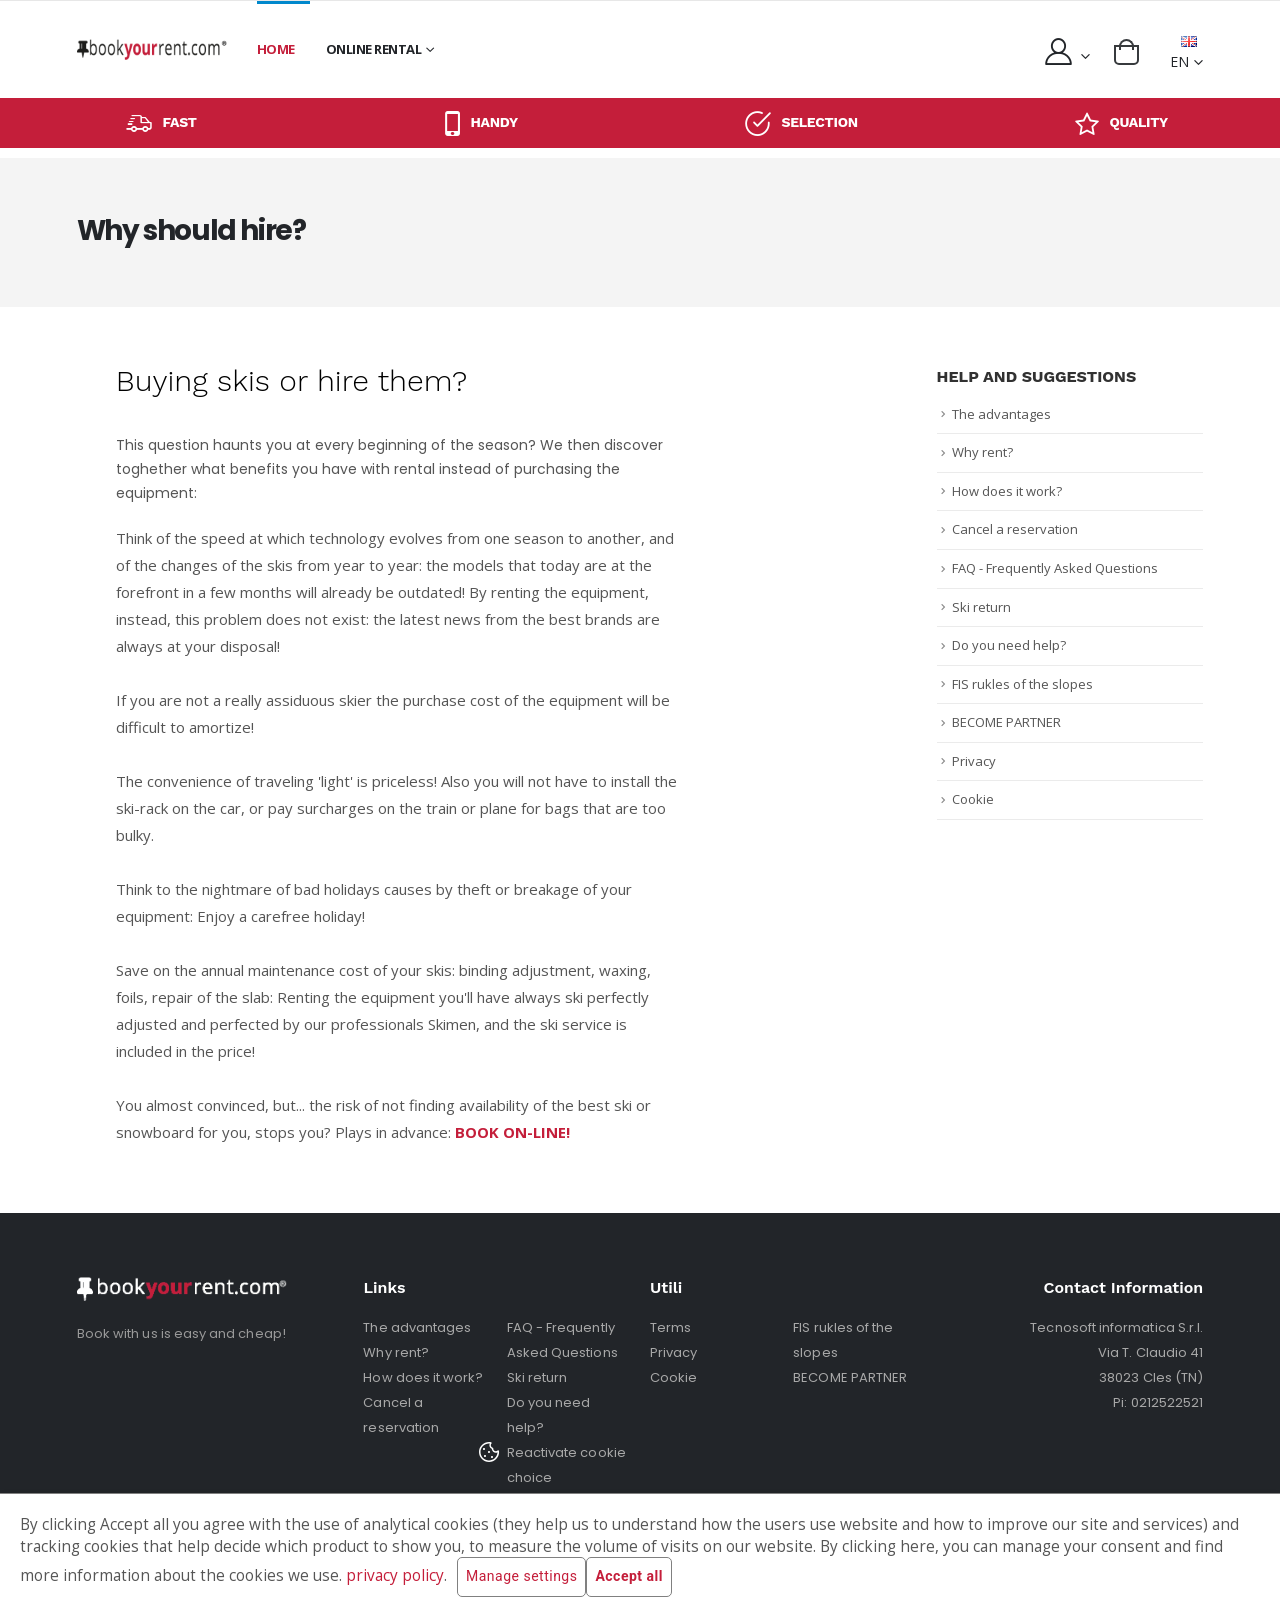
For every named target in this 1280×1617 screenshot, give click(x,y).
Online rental (374, 49)
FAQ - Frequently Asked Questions (1055, 568)
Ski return (981, 607)
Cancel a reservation (1015, 529)
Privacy (974, 761)
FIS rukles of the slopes (1022, 684)
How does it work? (1007, 491)
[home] (152, 49)
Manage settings (521, 1577)
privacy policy (395, 1575)
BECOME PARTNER (1006, 722)
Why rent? (982, 452)
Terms (670, 1327)
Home (276, 49)
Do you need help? (1009, 645)
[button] (1126, 52)
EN (1183, 53)
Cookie (973, 799)
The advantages (1001, 414)
